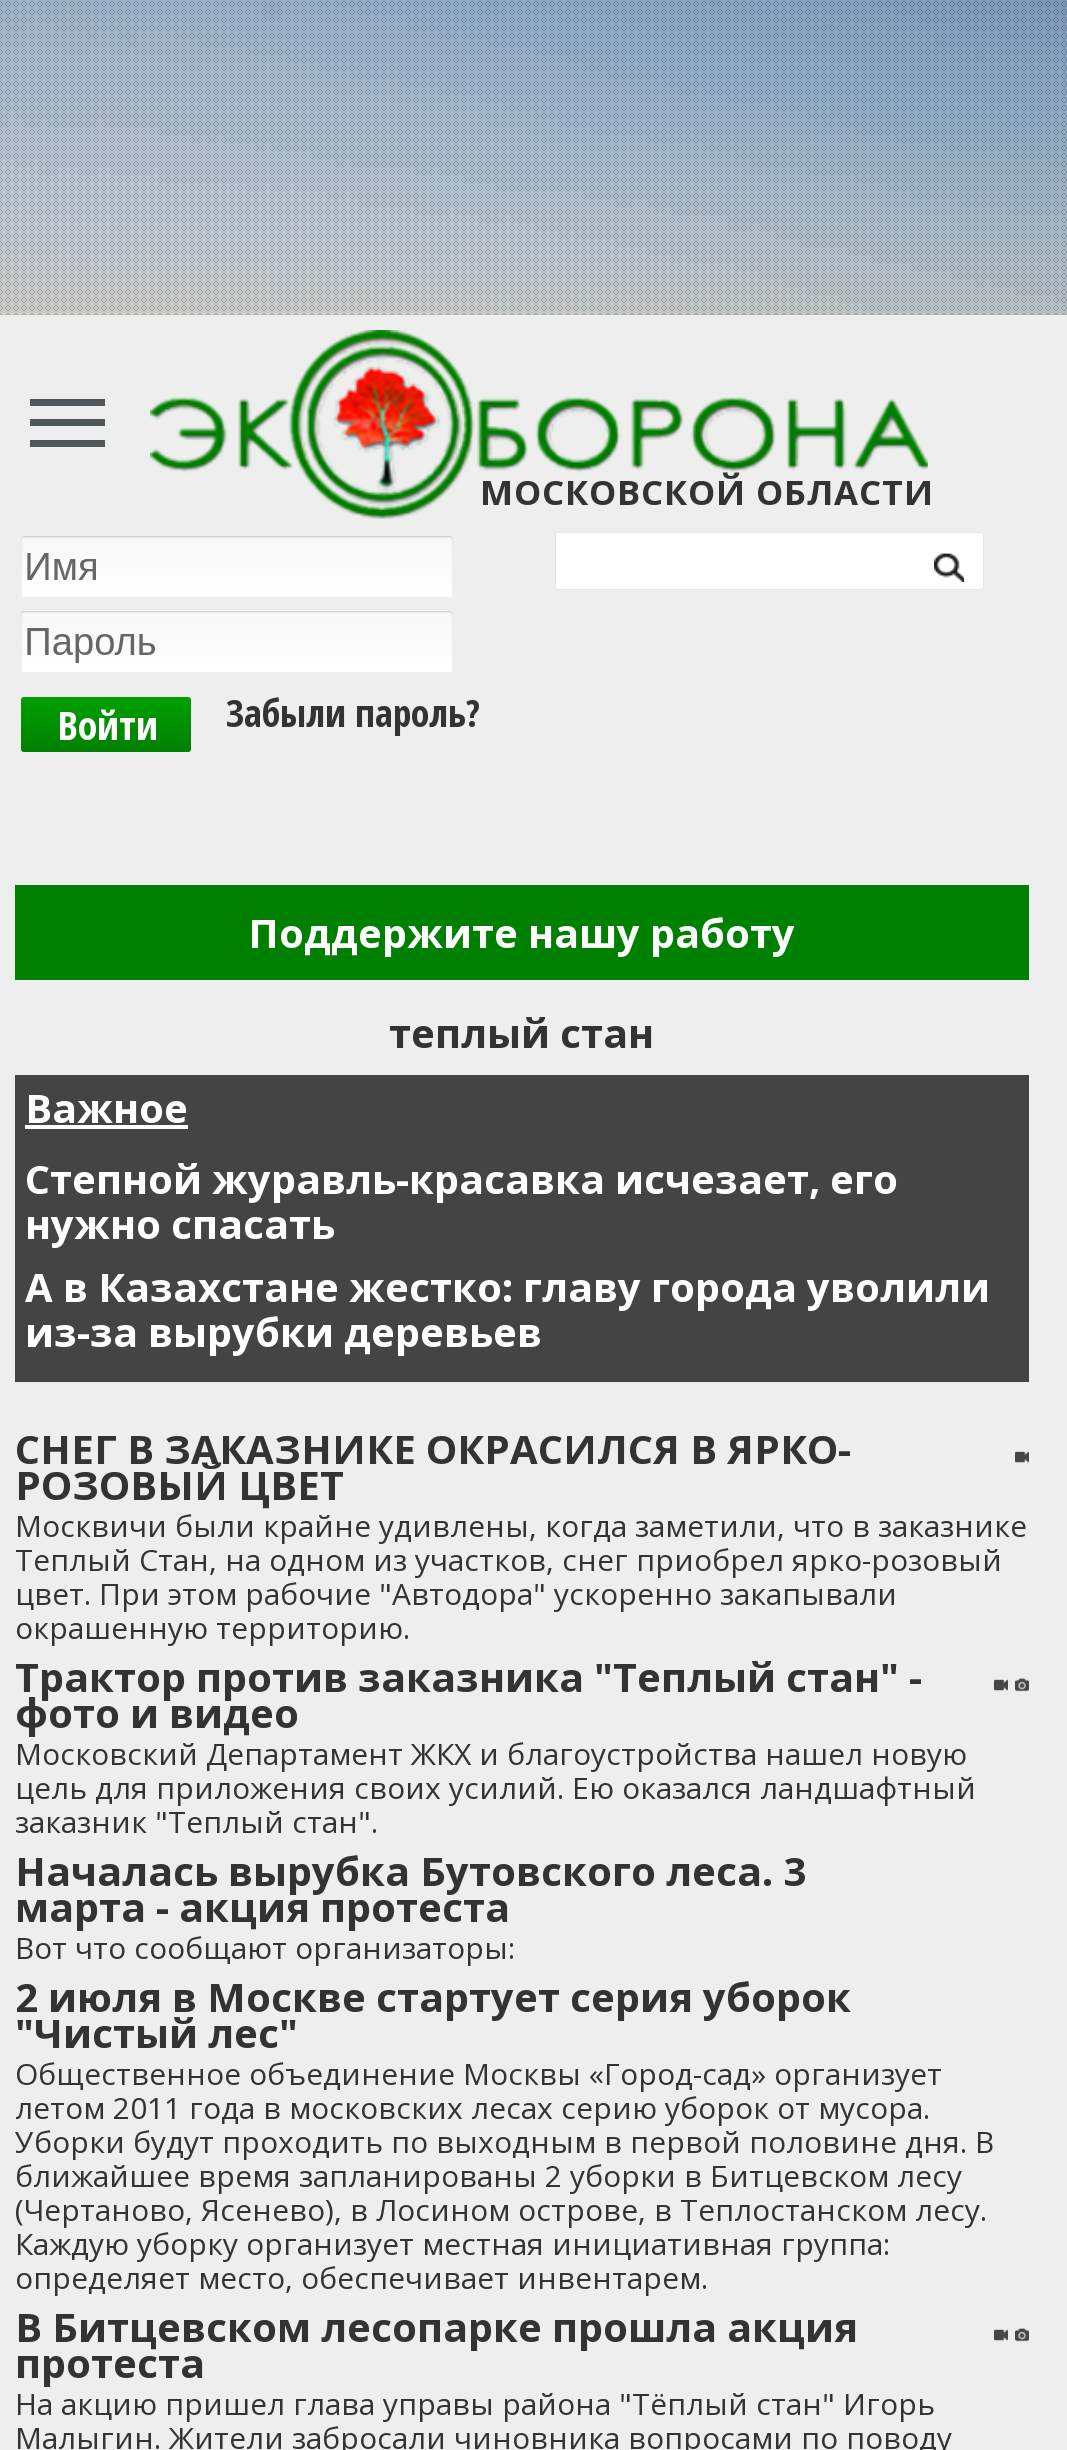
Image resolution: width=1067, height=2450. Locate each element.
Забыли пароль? (353, 707)
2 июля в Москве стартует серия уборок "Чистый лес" (433, 2014)
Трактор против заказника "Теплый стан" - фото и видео (468, 1694)
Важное (106, 1107)
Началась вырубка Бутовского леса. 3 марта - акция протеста (410, 1888)
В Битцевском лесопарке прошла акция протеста (436, 2344)
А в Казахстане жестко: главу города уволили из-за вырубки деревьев (507, 1309)
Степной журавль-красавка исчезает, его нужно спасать (461, 1201)
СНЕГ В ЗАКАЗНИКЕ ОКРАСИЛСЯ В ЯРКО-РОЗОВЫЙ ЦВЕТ (433, 1466)
